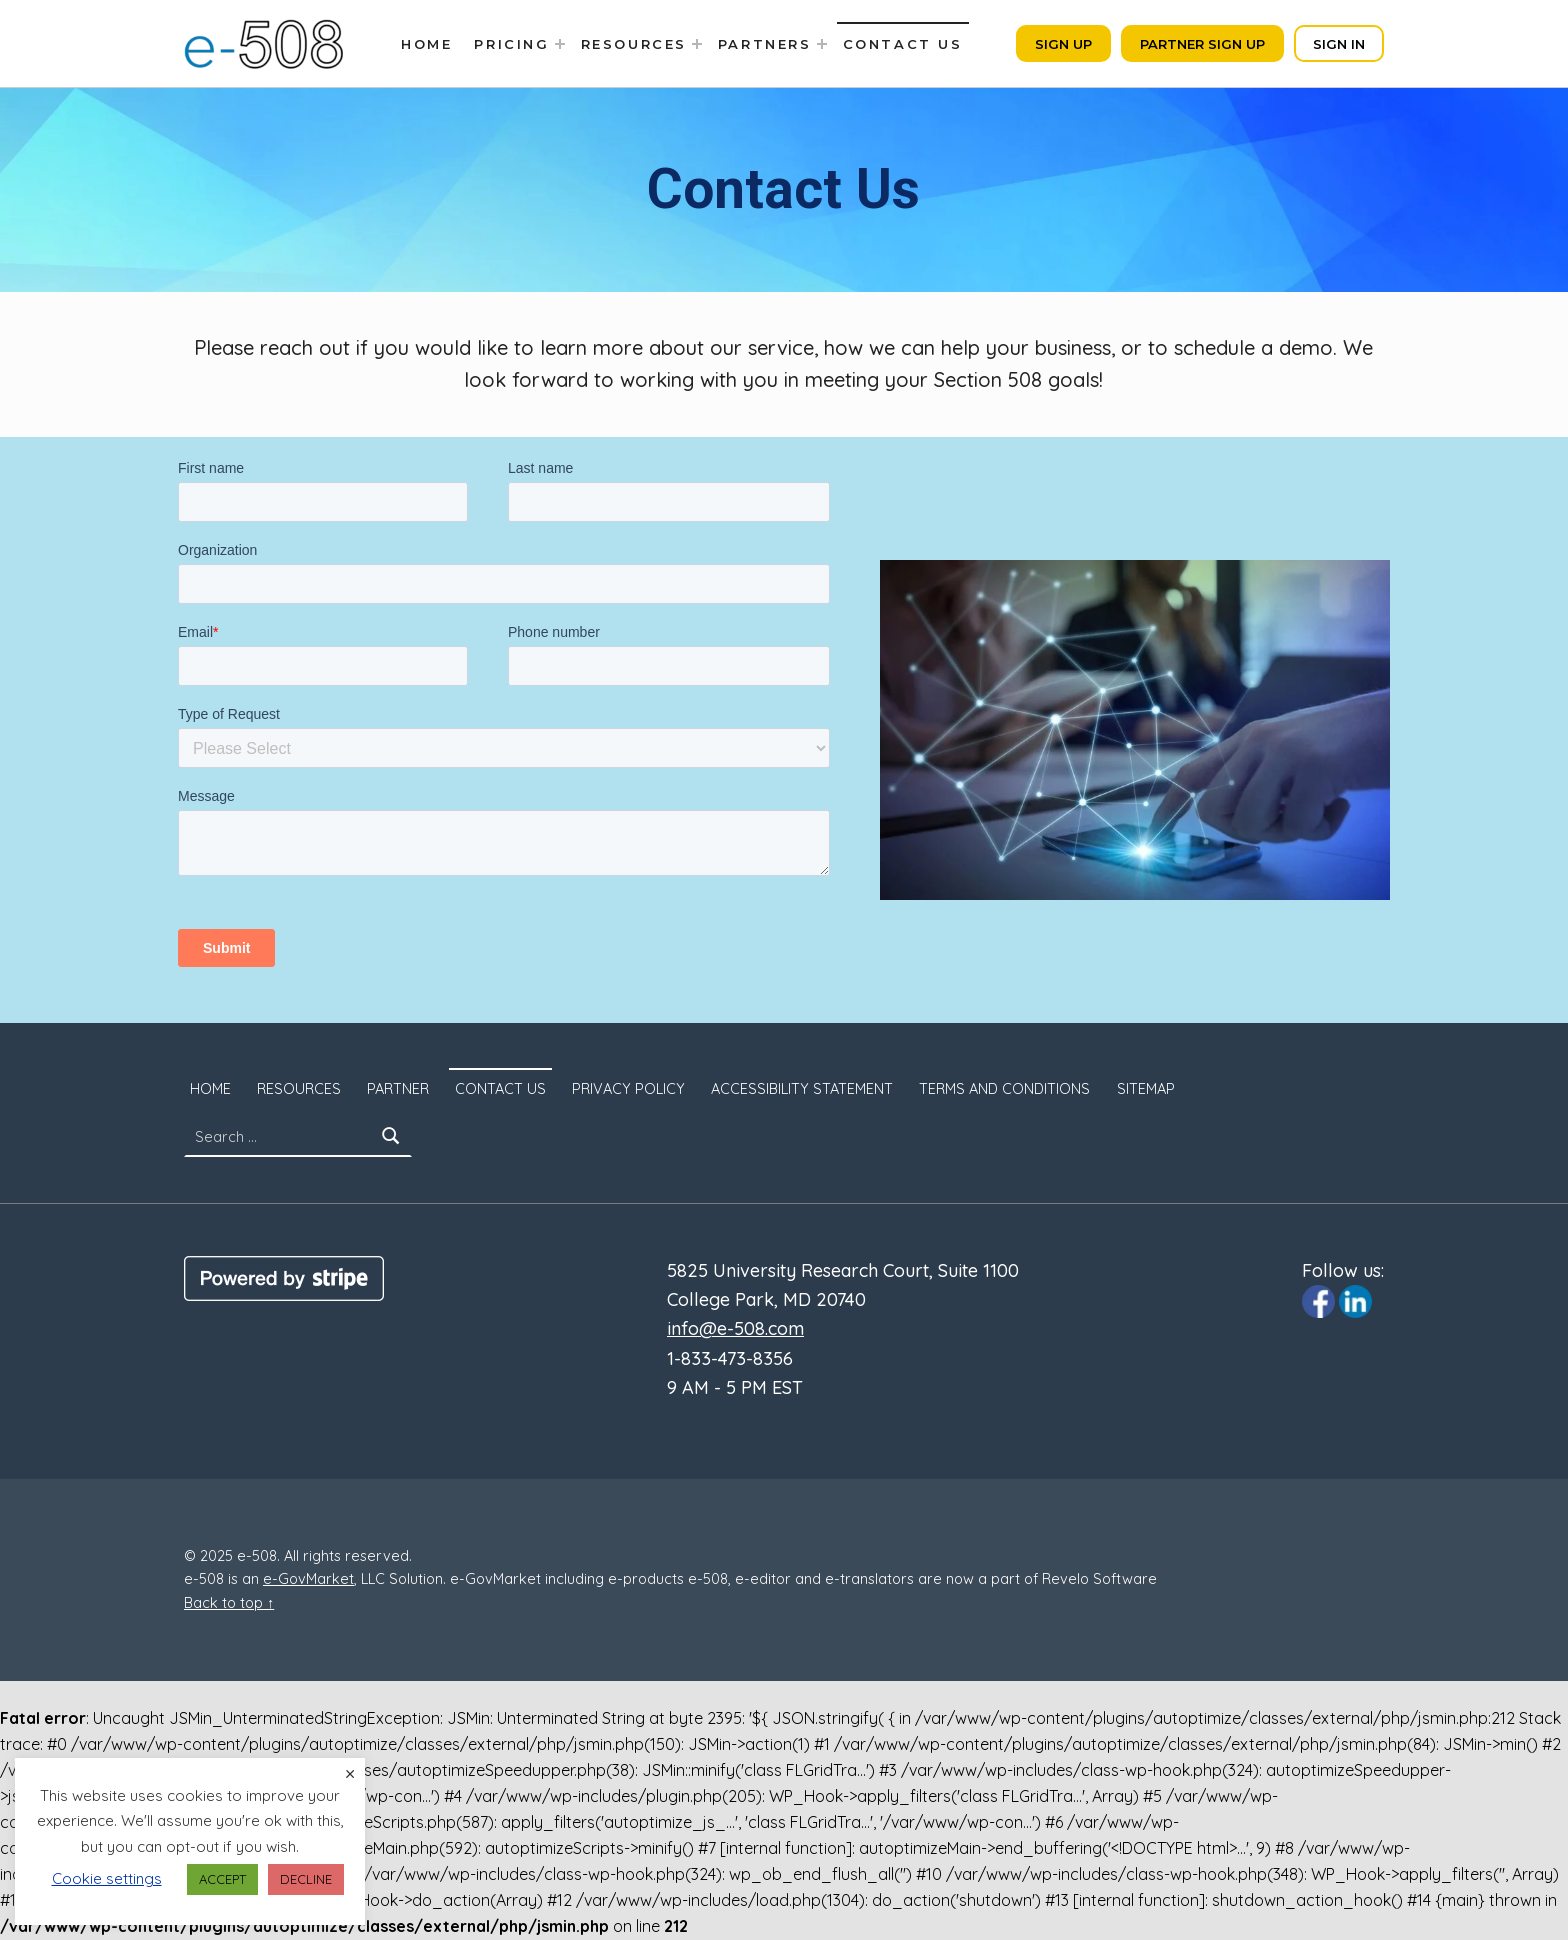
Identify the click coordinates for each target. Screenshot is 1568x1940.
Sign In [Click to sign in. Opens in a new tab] (1339, 44)
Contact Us (903, 44)
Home (426, 44)
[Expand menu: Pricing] (560, 44)
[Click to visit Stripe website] (284, 1277)
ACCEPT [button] (222, 1879)
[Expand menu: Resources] (697, 44)
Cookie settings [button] (107, 1878)
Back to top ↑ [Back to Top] (229, 1603)
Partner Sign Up (1202, 44)
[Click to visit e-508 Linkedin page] (1355, 1300)
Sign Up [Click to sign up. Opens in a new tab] (1063, 44)
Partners (765, 44)
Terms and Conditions (1004, 1089)
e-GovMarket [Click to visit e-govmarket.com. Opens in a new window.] (308, 1579)
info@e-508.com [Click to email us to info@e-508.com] (735, 1328)
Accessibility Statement (802, 1089)
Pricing (511, 44)
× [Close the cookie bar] (350, 1774)
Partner (398, 1089)
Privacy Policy (628, 1089)
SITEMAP (1146, 1089)
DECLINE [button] (306, 1879)
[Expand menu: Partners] (822, 44)
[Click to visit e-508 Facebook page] (1318, 1300)
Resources (634, 44)
